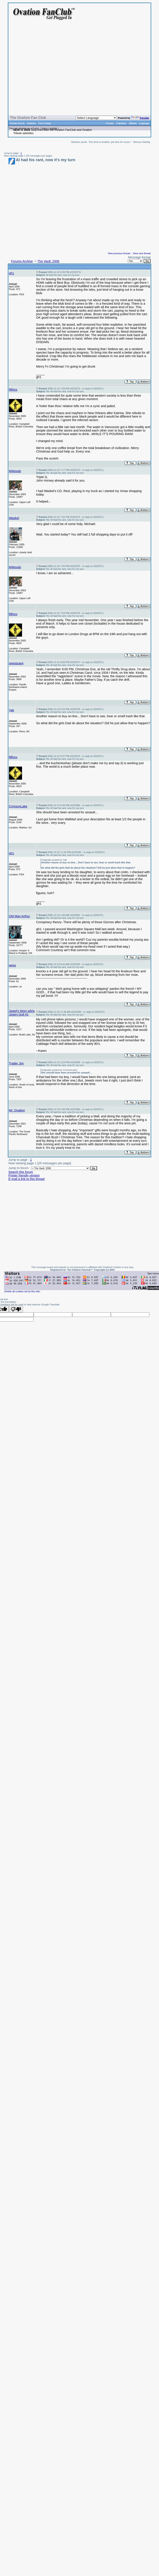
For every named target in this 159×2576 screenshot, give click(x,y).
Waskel (14, 518)
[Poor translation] (16, 1309)
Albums (133, 123)
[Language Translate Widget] (96, 118)
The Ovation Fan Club (28, 117)
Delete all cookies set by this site (22, 1291)
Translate (140, 118)
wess (12, 965)
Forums (110, 123)
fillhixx (13, 389)
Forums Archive (22, 261)
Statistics (31, 123)
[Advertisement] (105, 70)
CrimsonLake (18, 806)
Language (144, 123)
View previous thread (119, 253)
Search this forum (21, 1172)
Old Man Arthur (19, 916)
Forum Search (17, 123)
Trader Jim (16, 1063)
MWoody (15, 471)
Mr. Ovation (17, 1110)
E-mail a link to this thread (27, 1179)
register (53, 128)
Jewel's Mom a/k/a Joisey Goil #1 (22, 1012)
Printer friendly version (24, 1175)
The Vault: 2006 (48, 261)
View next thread (142, 253)
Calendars (121, 123)
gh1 (11, 273)
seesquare (16, 663)
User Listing (44, 123)
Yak (11, 710)
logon (45, 128)
